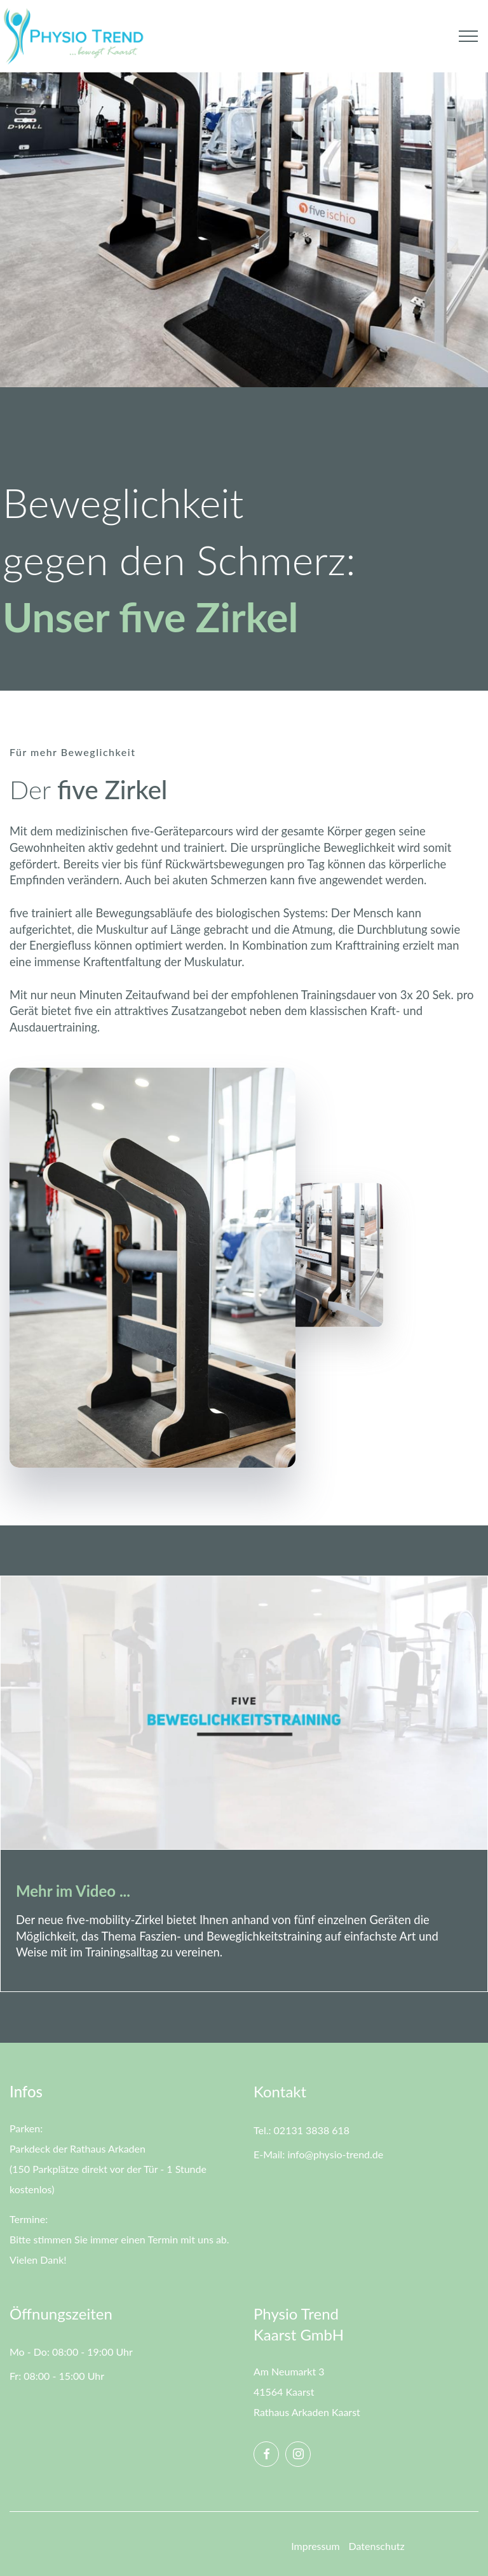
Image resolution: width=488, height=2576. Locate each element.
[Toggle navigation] (468, 36)
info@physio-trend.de (334, 2154)
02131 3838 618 (312, 2130)
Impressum (315, 2546)
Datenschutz (377, 2546)
